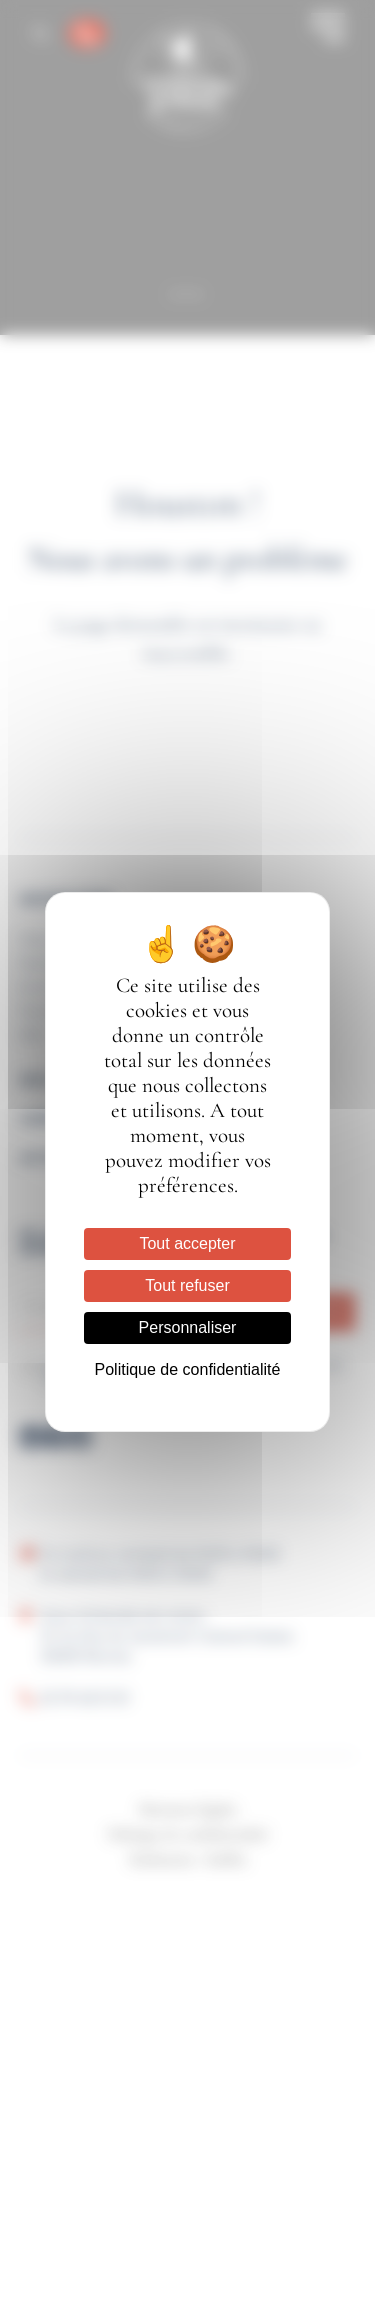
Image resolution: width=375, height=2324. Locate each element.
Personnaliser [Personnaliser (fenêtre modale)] (188, 1327)
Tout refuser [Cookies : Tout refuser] (187, 1285)
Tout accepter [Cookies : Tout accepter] (187, 1243)
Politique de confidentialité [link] (188, 1369)
